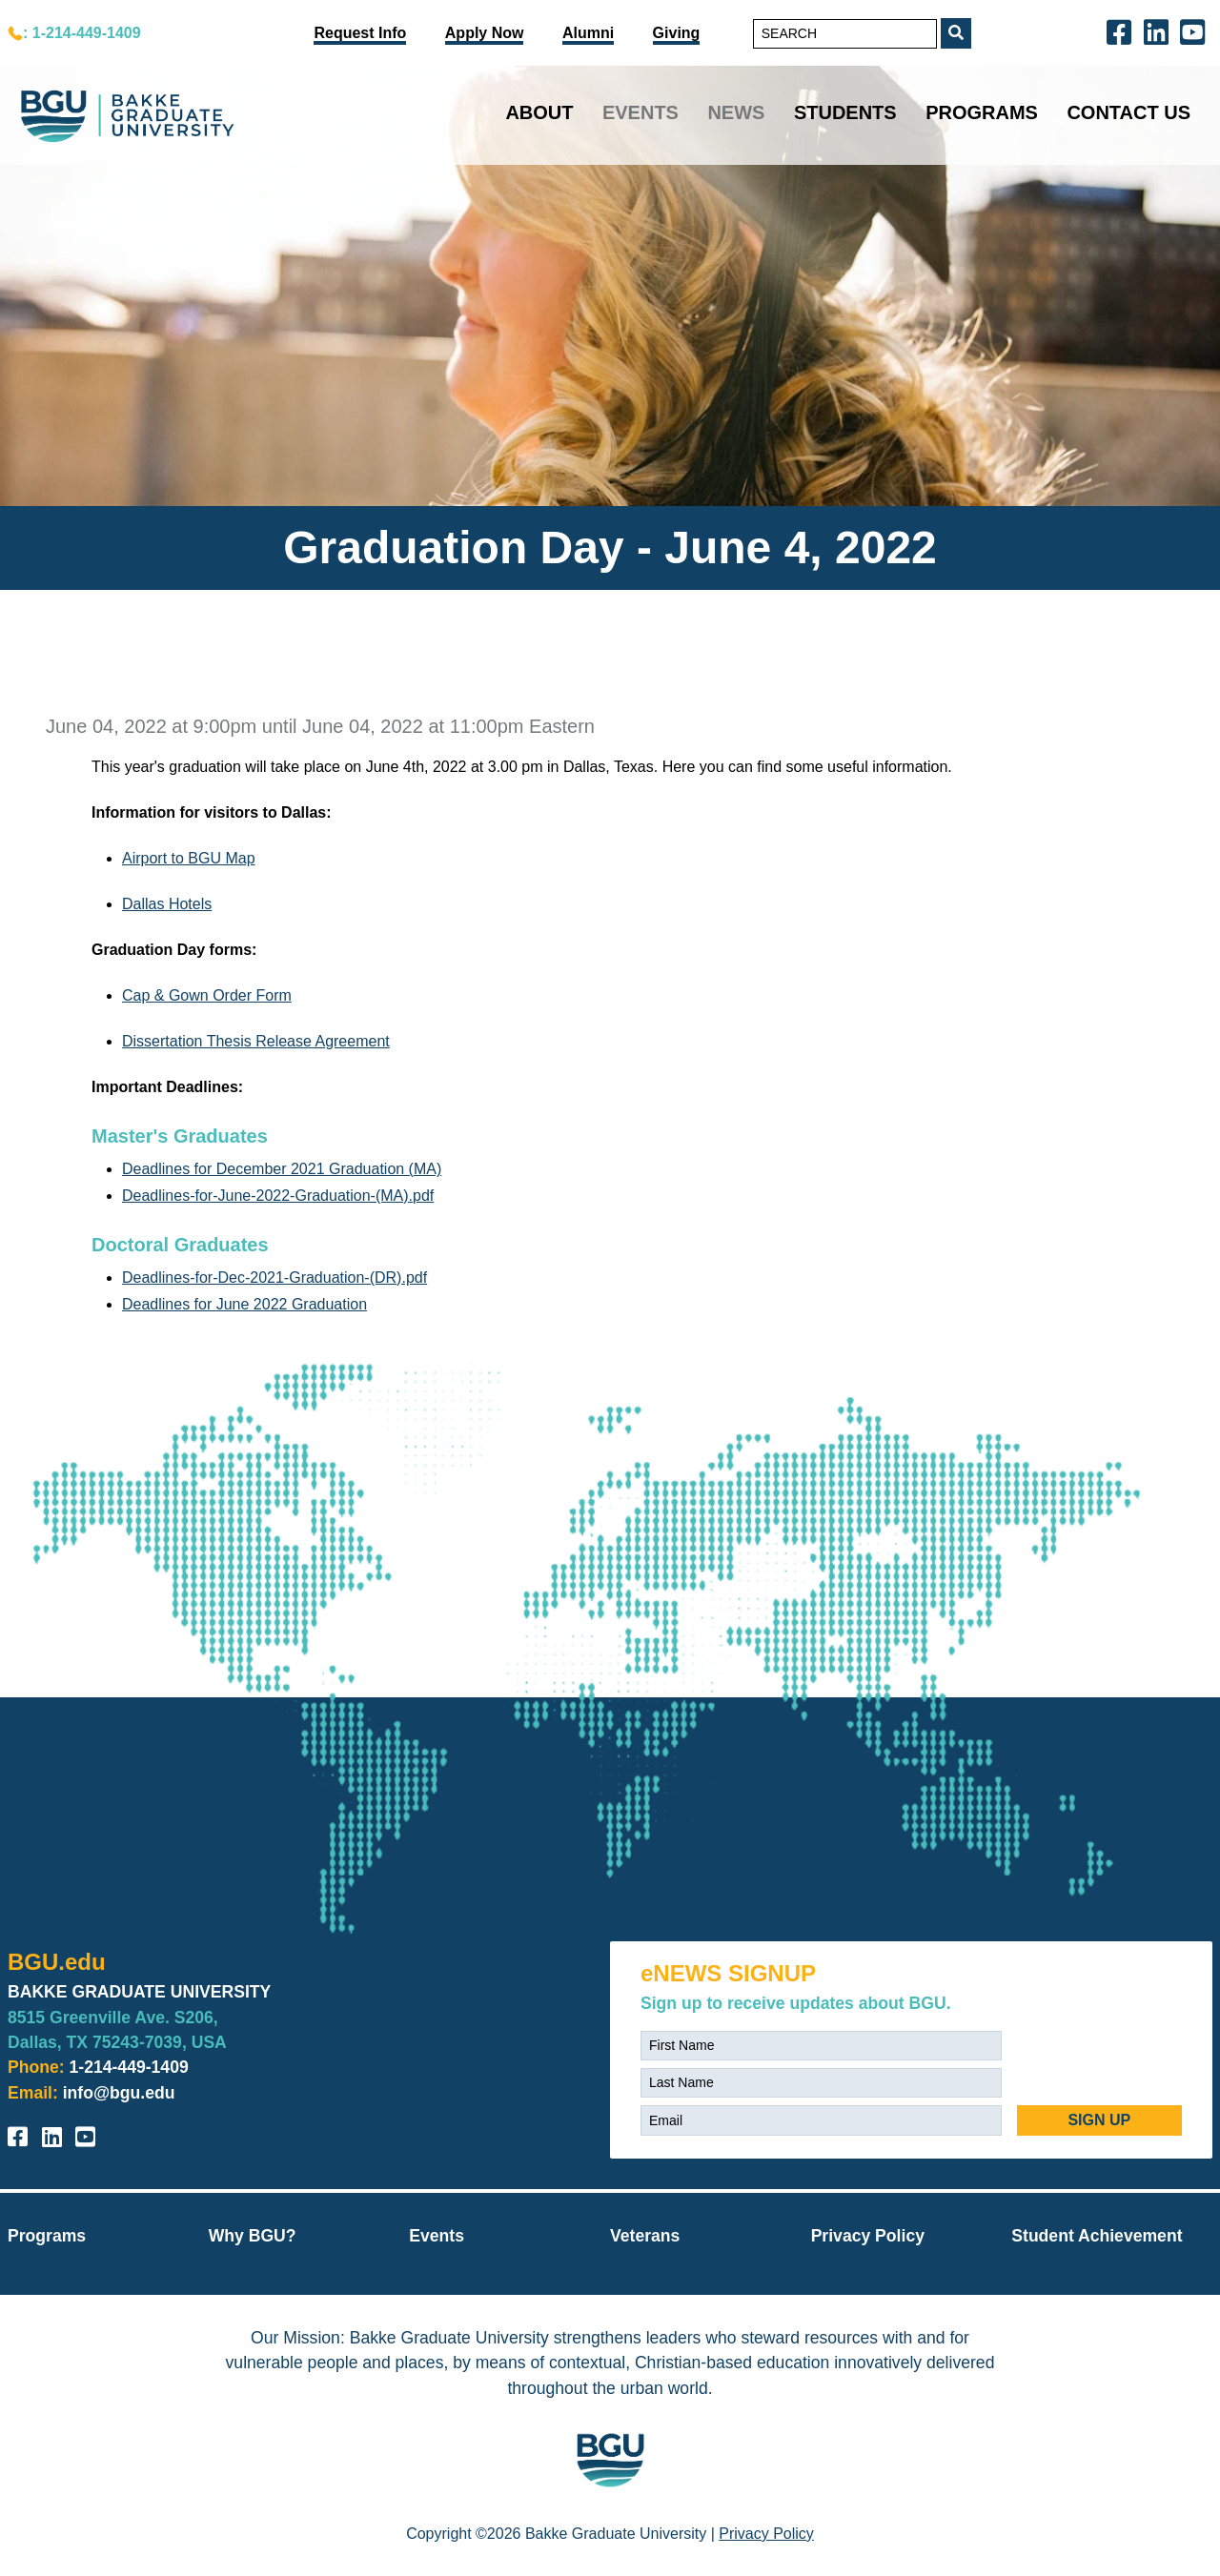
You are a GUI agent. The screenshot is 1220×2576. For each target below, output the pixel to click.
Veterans (645, 2235)
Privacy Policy (868, 2235)
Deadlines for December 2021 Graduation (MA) (281, 1169)
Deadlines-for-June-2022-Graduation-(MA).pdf (278, 1195)
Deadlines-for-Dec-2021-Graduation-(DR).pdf (274, 1277)
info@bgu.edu (119, 2092)
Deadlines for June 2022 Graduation (244, 1304)
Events (640, 112)
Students (845, 112)
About (539, 112)
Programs (981, 112)
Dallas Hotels (167, 904)
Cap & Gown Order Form (207, 995)
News (735, 112)
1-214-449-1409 (129, 2067)
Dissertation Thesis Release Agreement (256, 1041)
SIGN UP (1099, 2120)
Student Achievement (1096, 2235)
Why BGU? (252, 2235)
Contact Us (1128, 112)
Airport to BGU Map (188, 858)
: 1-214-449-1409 (82, 33)
